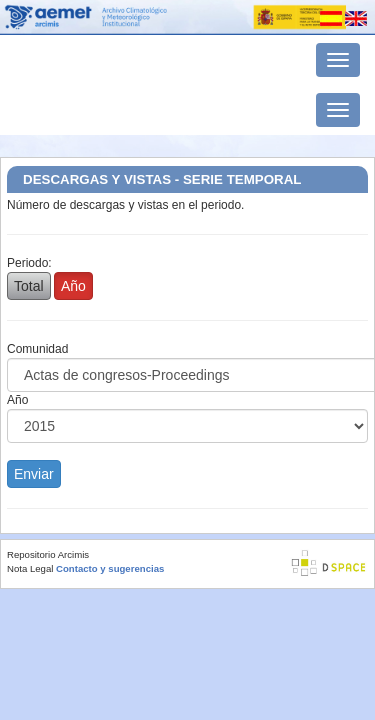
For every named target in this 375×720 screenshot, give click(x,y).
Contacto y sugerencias (110, 568)
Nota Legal (30, 568)
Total (29, 286)
